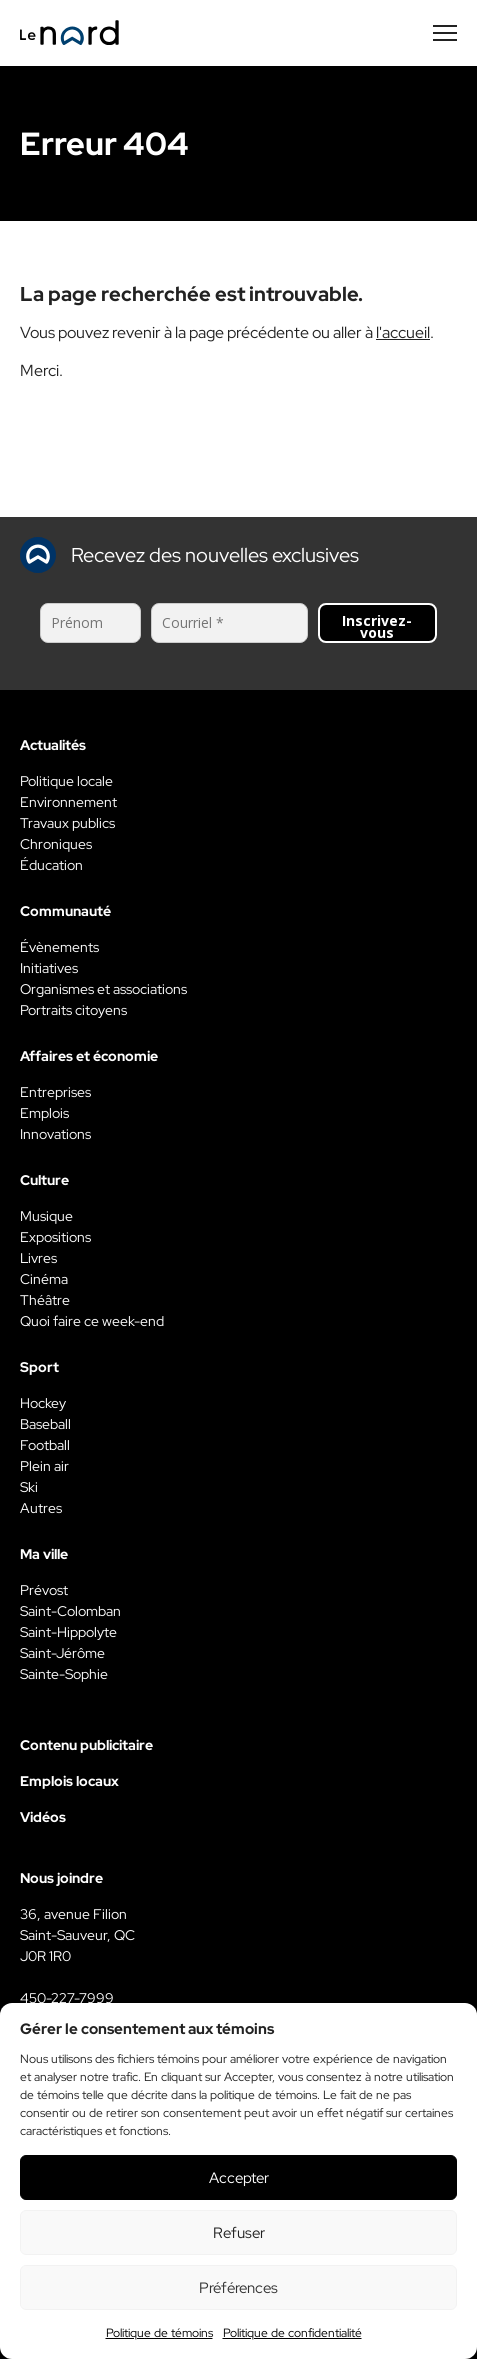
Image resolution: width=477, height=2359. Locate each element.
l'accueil (403, 332)
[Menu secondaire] (445, 33)
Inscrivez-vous (377, 626)
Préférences (238, 2288)
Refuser (239, 2233)
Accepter (239, 2178)
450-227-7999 (67, 1998)
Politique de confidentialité (292, 2333)
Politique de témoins (159, 2333)
